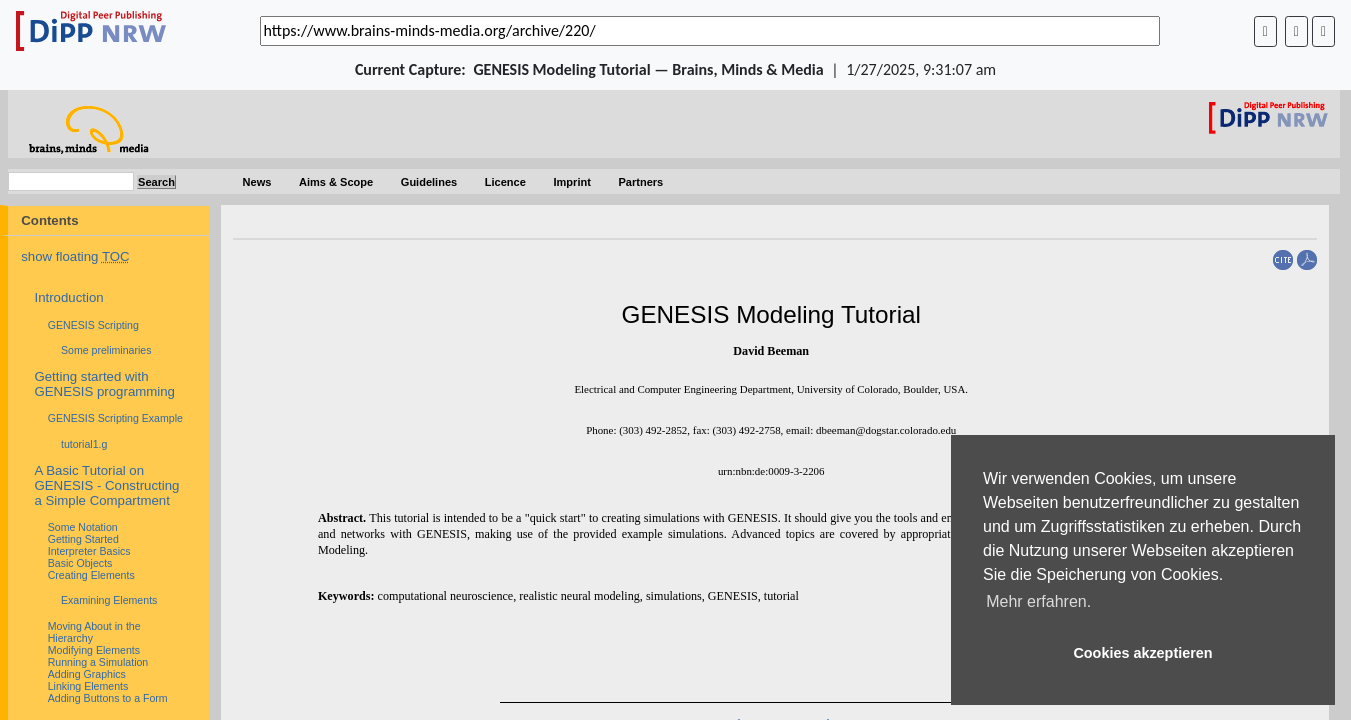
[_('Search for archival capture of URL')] (710, 31)
